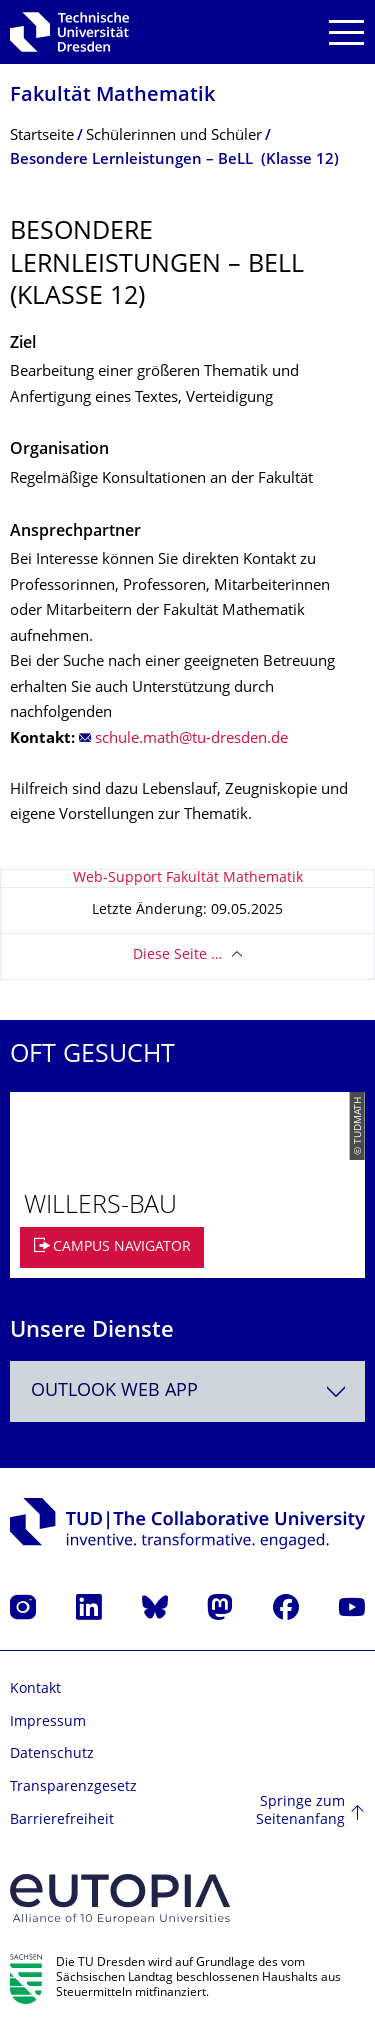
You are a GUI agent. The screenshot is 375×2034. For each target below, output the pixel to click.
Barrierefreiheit (62, 1820)
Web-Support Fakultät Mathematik (188, 878)
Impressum (48, 1722)
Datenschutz (52, 1754)
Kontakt (35, 1689)
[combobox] (187, 1391)
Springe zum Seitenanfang (300, 1811)
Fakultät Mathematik (112, 96)
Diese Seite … (177, 955)
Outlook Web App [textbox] (114, 1391)
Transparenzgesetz (73, 1787)
